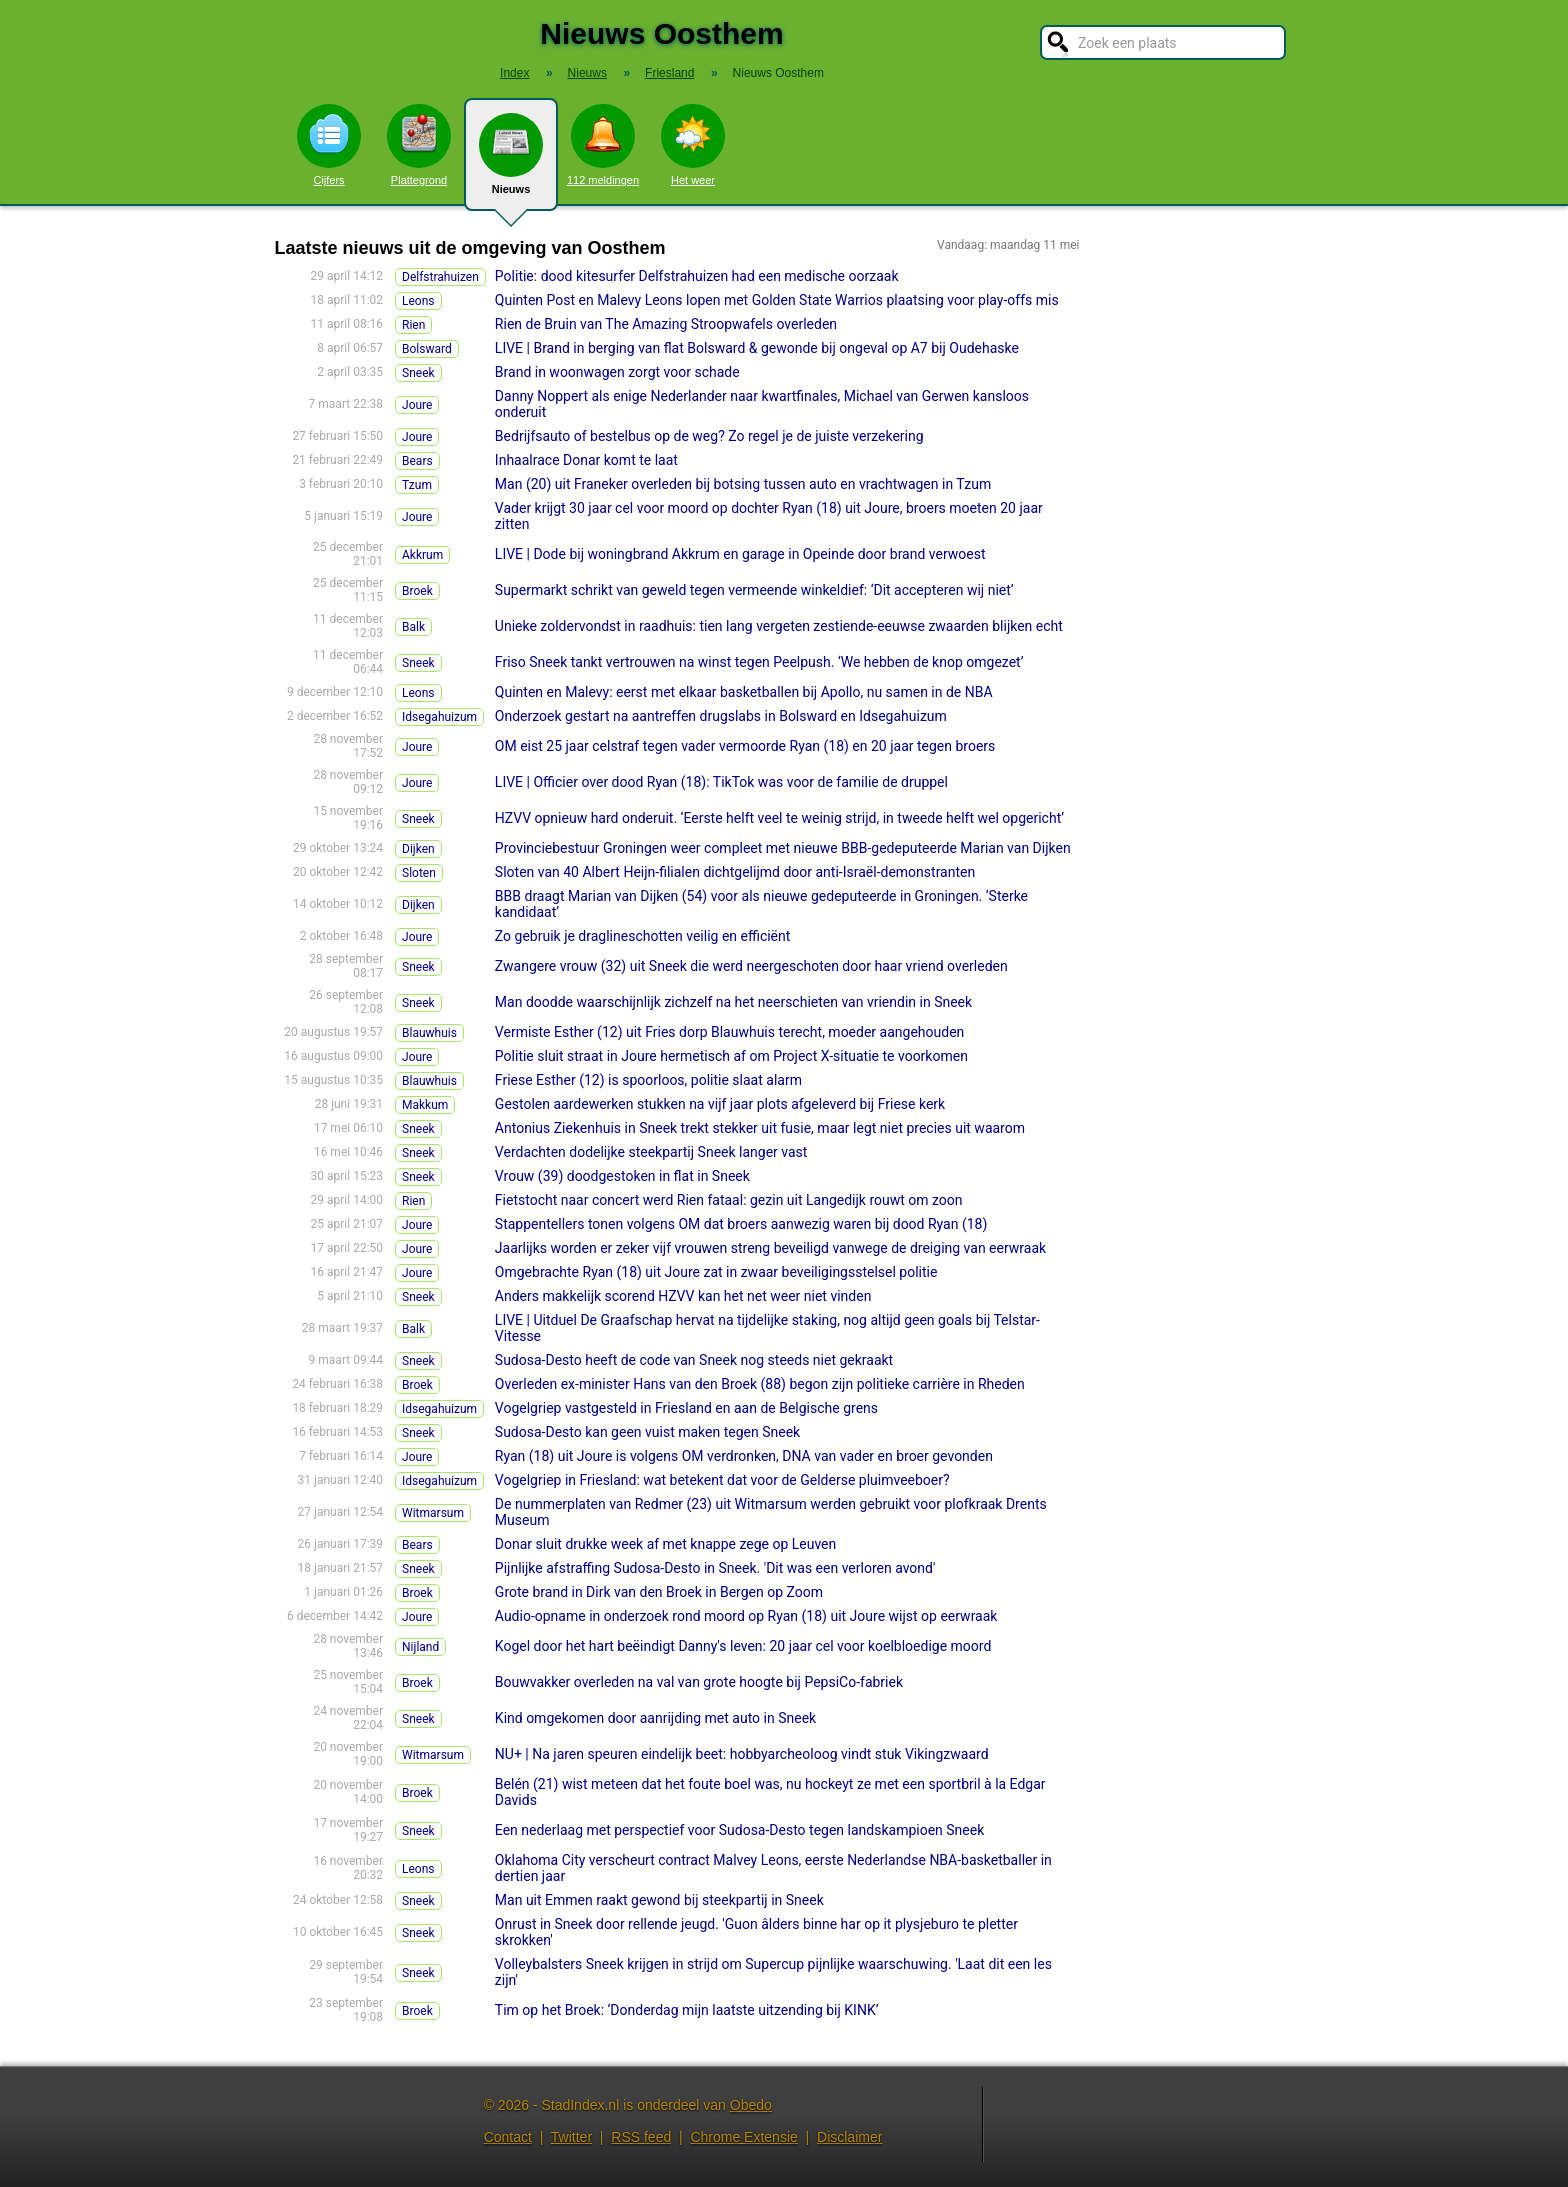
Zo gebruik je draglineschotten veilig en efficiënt (643, 936)
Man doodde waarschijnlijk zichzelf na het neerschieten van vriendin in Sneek (733, 1002)
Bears (417, 461)
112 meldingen (603, 145)
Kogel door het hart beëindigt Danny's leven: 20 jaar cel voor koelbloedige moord (743, 1646)
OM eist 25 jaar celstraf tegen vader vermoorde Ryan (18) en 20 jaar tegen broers (745, 746)
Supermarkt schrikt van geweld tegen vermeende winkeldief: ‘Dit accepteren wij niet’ (754, 590)
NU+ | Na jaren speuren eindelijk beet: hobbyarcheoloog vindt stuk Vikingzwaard (742, 1754)
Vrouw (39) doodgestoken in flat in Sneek (622, 1176)
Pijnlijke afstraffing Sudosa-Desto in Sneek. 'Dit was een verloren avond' (715, 1568)
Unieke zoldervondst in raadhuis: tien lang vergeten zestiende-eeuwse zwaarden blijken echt (779, 626)
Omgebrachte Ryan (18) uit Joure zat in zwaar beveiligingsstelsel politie (716, 1272)
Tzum (417, 485)
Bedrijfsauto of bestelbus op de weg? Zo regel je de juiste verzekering (709, 436)
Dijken (418, 849)
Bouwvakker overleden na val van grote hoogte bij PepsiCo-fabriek (699, 1682)
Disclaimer (849, 2137)
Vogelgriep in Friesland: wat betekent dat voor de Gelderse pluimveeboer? (722, 1480)
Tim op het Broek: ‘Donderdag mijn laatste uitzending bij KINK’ (687, 2010)
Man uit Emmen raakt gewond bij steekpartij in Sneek (659, 1900)
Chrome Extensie (743, 2137)
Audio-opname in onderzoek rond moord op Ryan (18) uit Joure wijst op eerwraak (746, 1616)
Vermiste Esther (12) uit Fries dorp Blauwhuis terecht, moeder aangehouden (729, 1032)
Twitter (571, 2137)
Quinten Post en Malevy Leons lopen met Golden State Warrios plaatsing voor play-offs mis (777, 300)
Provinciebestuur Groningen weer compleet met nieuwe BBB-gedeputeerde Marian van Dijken (783, 848)
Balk (413, 627)
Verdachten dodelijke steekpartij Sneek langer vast (651, 1152)
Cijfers (329, 145)
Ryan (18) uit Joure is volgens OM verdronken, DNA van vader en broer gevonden (744, 1456)
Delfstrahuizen (440, 277)
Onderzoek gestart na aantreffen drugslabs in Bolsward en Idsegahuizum (721, 716)
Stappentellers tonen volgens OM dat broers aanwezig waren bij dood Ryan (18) (741, 1224)
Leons (418, 301)
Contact (508, 2137)
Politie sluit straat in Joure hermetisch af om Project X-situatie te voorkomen (731, 1056)
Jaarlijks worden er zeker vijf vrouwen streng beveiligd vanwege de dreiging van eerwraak (770, 1248)
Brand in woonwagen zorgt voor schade (617, 372)
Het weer (693, 145)
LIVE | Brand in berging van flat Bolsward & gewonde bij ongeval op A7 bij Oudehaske (757, 348)
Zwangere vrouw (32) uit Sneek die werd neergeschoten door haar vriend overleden (751, 966)
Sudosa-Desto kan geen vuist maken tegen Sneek (647, 1432)
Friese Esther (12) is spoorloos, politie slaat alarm (648, 1080)
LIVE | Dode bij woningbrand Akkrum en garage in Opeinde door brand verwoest (740, 554)
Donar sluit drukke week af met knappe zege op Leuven (665, 1544)
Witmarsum (433, 1513)
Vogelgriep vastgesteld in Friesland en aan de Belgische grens (686, 1408)
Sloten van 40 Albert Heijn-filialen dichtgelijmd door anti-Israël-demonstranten (735, 872)
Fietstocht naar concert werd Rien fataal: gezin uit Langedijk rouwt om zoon (729, 1200)
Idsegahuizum (439, 717)
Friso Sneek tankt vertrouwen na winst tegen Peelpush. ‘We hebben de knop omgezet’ (759, 662)
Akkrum (422, 555)
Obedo (751, 2105)
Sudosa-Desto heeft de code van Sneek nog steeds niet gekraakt (694, 1360)
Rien (413, 325)
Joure (417, 405)
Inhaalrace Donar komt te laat (586, 460)
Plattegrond (419, 145)
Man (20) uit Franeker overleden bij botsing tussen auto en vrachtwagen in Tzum (743, 484)
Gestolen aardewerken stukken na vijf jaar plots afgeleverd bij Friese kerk (720, 1104)
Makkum (425, 1105)
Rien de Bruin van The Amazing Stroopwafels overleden (666, 324)
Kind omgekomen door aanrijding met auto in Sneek (655, 1718)
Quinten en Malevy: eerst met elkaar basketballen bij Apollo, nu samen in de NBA (744, 692)
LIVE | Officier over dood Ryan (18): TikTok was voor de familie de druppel (721, 782)
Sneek (418, 373)
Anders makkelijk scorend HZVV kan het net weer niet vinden (683, 1296)
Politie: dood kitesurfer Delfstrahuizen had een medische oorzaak (697, 276)
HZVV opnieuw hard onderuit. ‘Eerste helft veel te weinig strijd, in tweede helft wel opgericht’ (779, 818)
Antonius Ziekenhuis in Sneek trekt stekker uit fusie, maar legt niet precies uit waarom (760, 1128)
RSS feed (641, 2137)
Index (514, 73)
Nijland (420, 1647)
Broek (417, 591)
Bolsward (427, 349)
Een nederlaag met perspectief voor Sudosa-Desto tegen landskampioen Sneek (739, 1830)
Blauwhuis (429, 1033)
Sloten (419, 873)
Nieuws (511, 162)
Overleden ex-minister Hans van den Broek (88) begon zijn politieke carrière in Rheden (760, 1384)
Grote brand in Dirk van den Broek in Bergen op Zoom (659, 1592)
